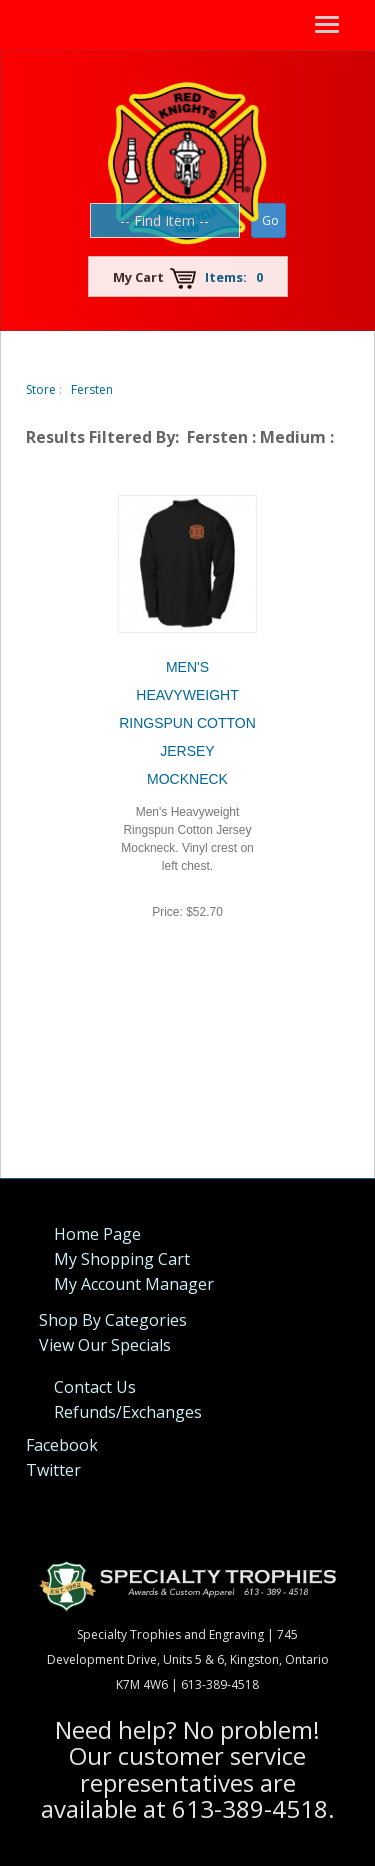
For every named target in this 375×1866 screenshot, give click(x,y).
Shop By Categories (113, 1320)
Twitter (53, 1470)
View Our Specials (105, 1345)
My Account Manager (134, 1284)
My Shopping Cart (122, 1259)
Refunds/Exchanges (128, 1412)
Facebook (62, 1445)
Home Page (97, 1234)
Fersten (92, 389)
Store (41, 389)
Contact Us (95, 1387)
